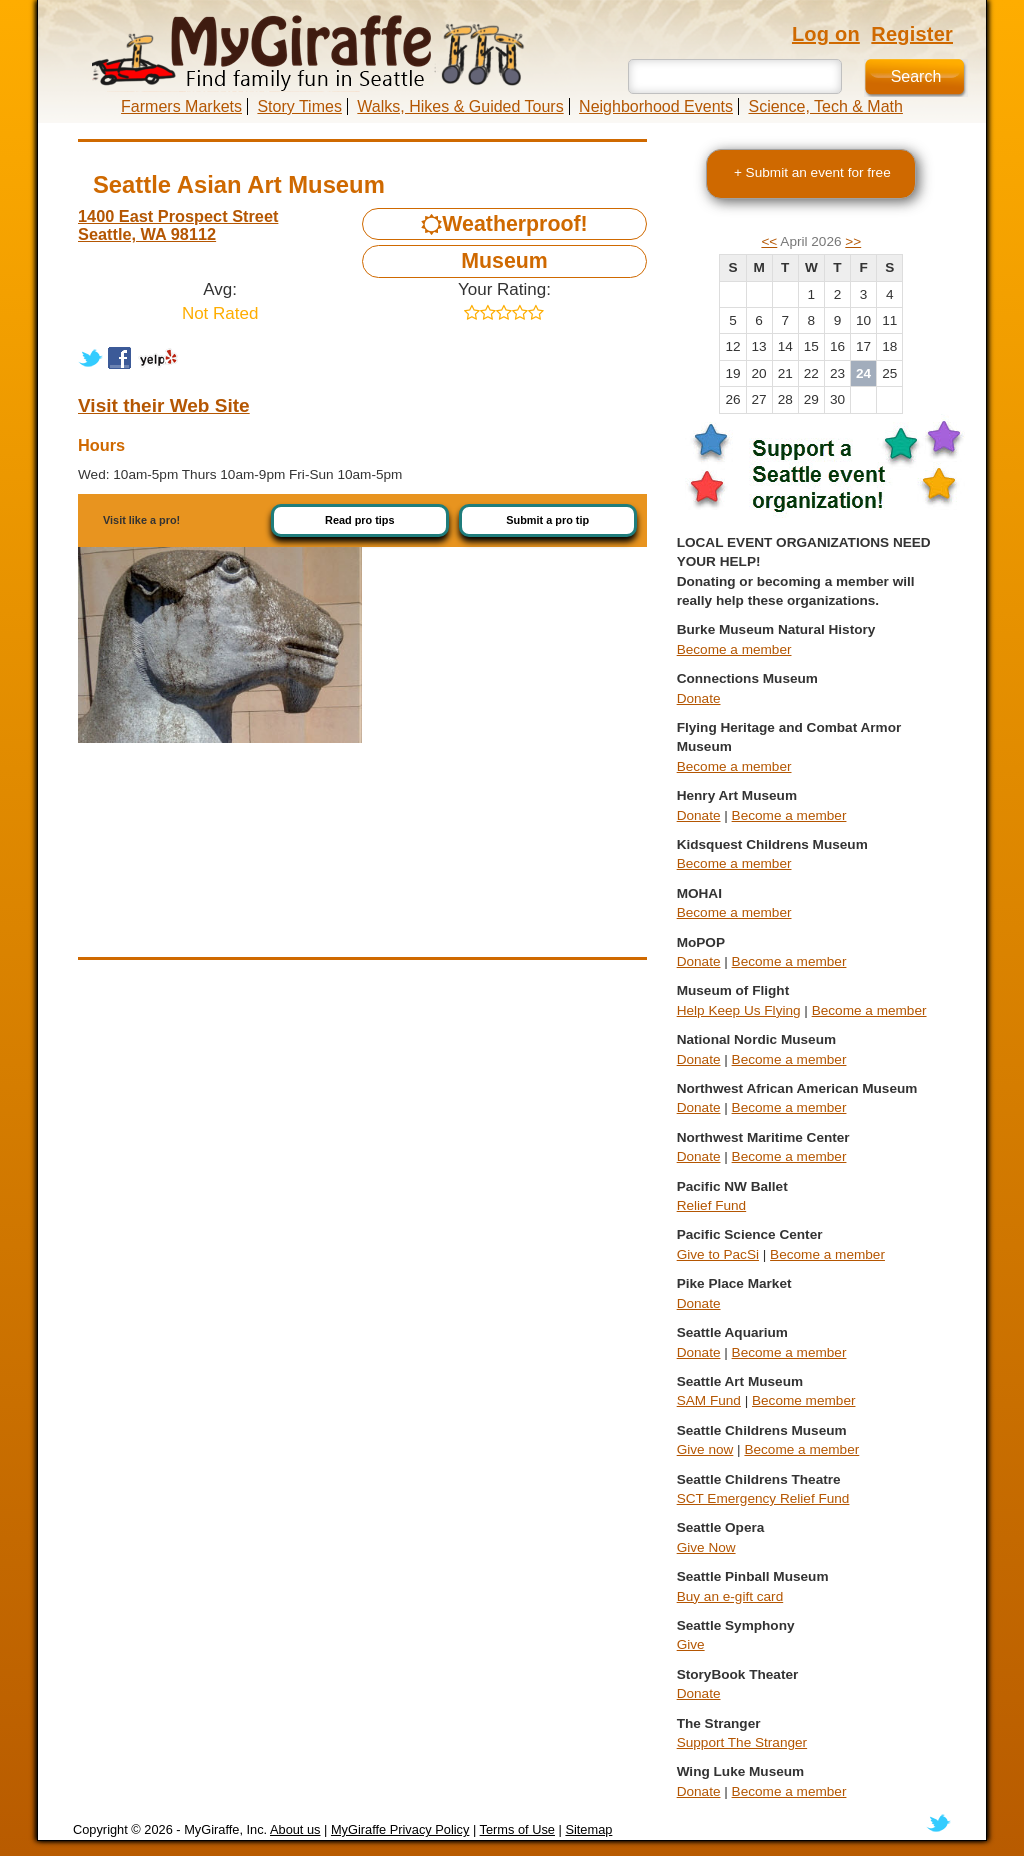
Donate (699, 698)
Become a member (734, 649)
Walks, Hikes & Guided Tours (460, 106)
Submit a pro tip (547, 520)
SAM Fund (709, 1400)
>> (853, 241)
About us (295, 1829)
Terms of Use (517, 1829)
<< (769, 241)
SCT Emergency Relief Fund (763, 1498)
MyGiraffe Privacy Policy (400, 1829)
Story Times (299, 106)
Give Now (706, 1547)
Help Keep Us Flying (739, 1010)
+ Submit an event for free (812, 172)
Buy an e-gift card (730, 1596)
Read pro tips (360, 520)
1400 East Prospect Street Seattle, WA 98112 (178, 225)
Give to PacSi (718, 1254)
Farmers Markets (181, 106)
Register (912, 34)
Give (691, 1644)
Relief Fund (712, 1205)
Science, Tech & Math (825, 106)
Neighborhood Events (656, 106)
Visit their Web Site (164, 405)
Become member (804, 1400)
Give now (705, 1449)
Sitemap (588, 1829)
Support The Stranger (742, 1742)
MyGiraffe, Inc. (225, 1829)
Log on (826, 34)
